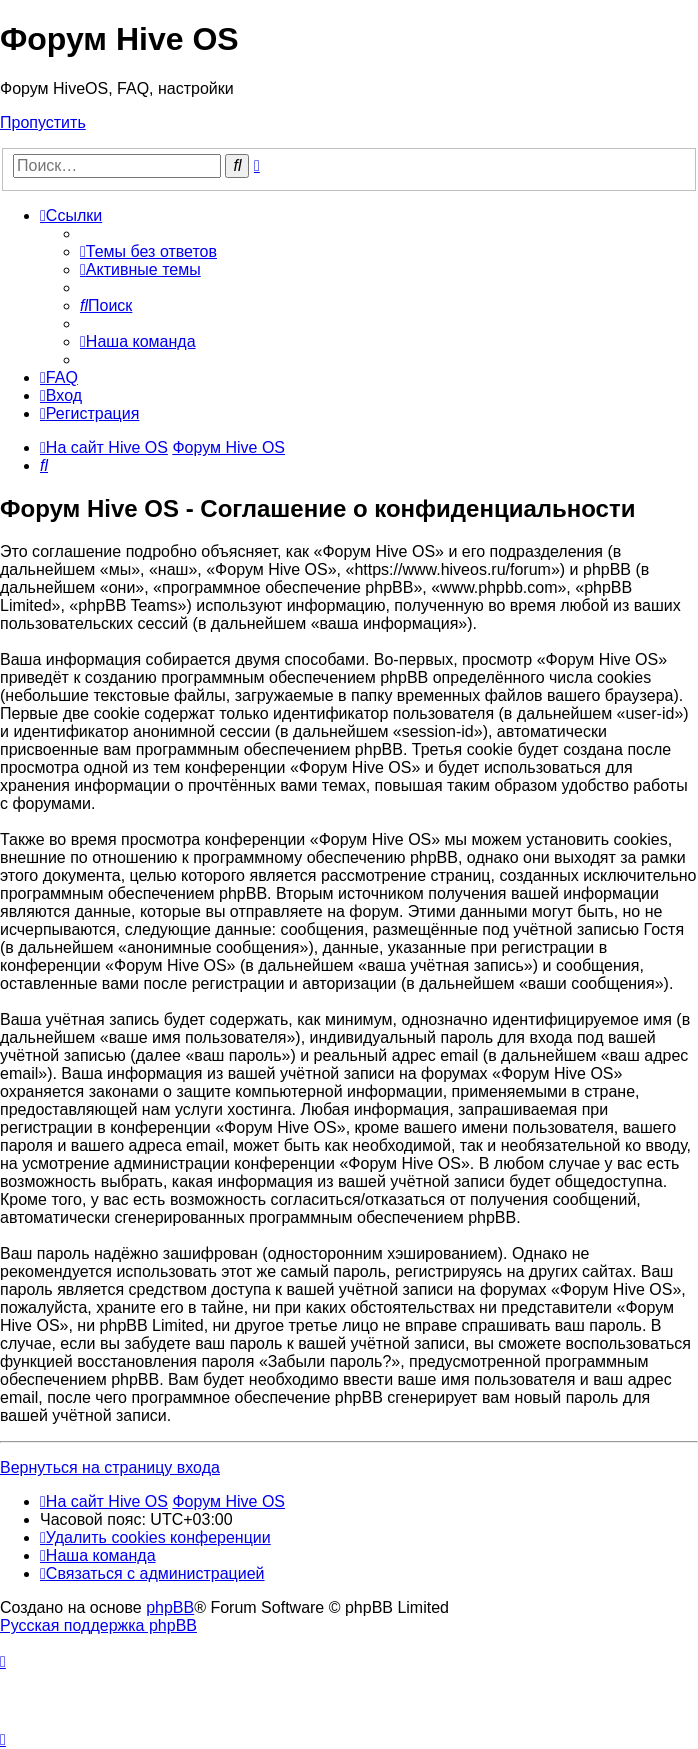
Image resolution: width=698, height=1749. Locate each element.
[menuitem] (148, 251)
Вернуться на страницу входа (110, 1467)
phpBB (170, 1607)
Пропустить (43, 122)
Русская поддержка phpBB (98, 1625)
